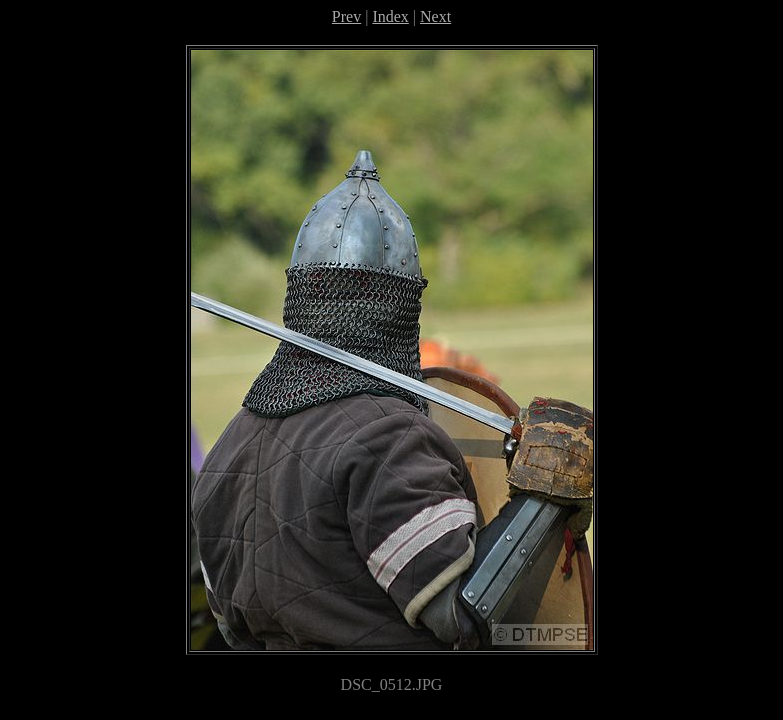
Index (390, 16)
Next (435, 16)
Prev (346, 16)
